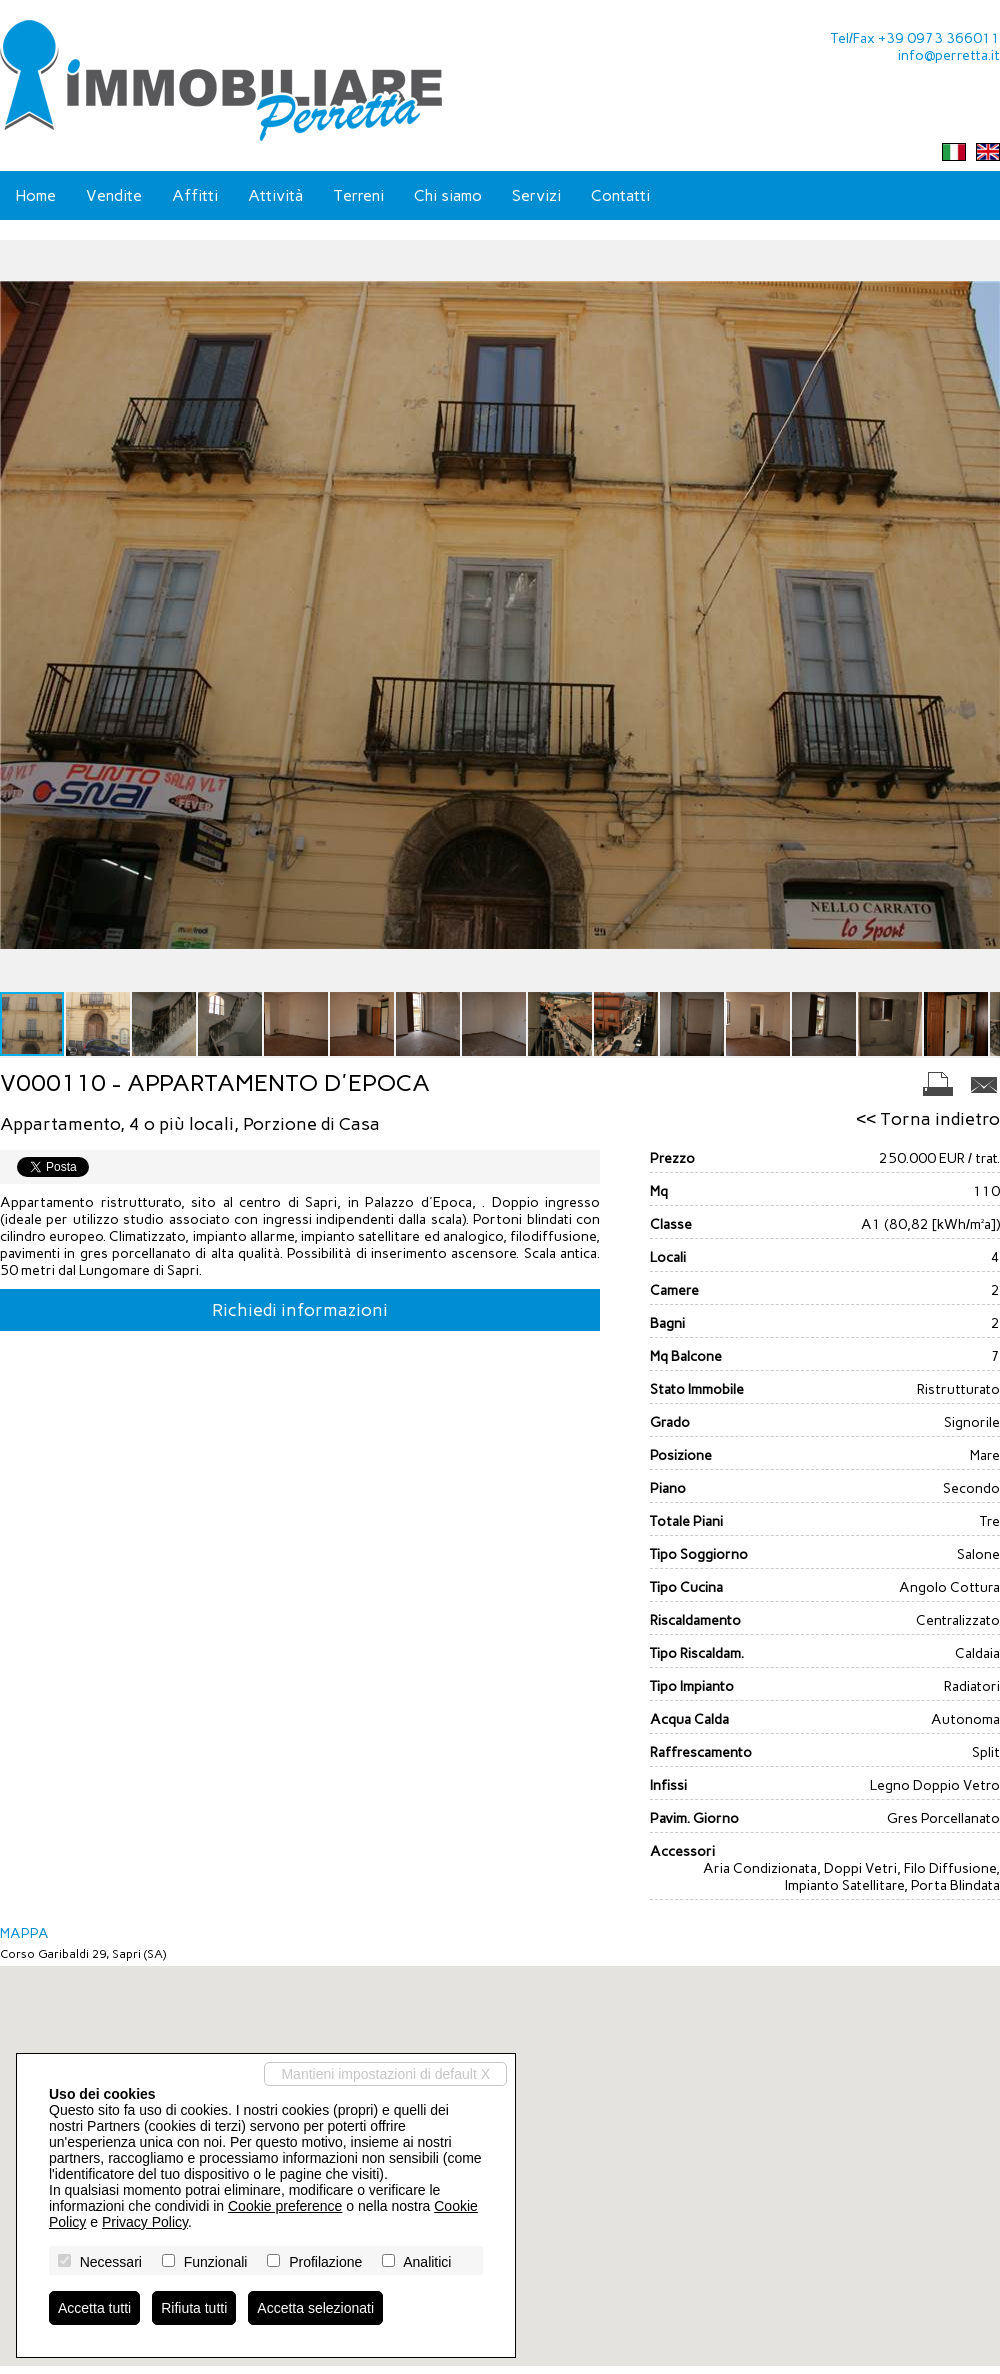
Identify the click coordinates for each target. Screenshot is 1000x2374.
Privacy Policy (145, 2222)
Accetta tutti (94, 2308)
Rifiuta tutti (194, 2308)
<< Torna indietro (928, 1119)
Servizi (536, 195)
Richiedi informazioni (300, 1310)
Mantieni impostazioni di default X (385, 2074)
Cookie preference (285, 2206)
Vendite (114, 195)
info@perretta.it (949, 55)
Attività (275, 195)
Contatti (620, 195)
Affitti (195, 195)
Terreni (358, 195)
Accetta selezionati (315, 2308)
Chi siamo (448, 195)
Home (35, 195)
